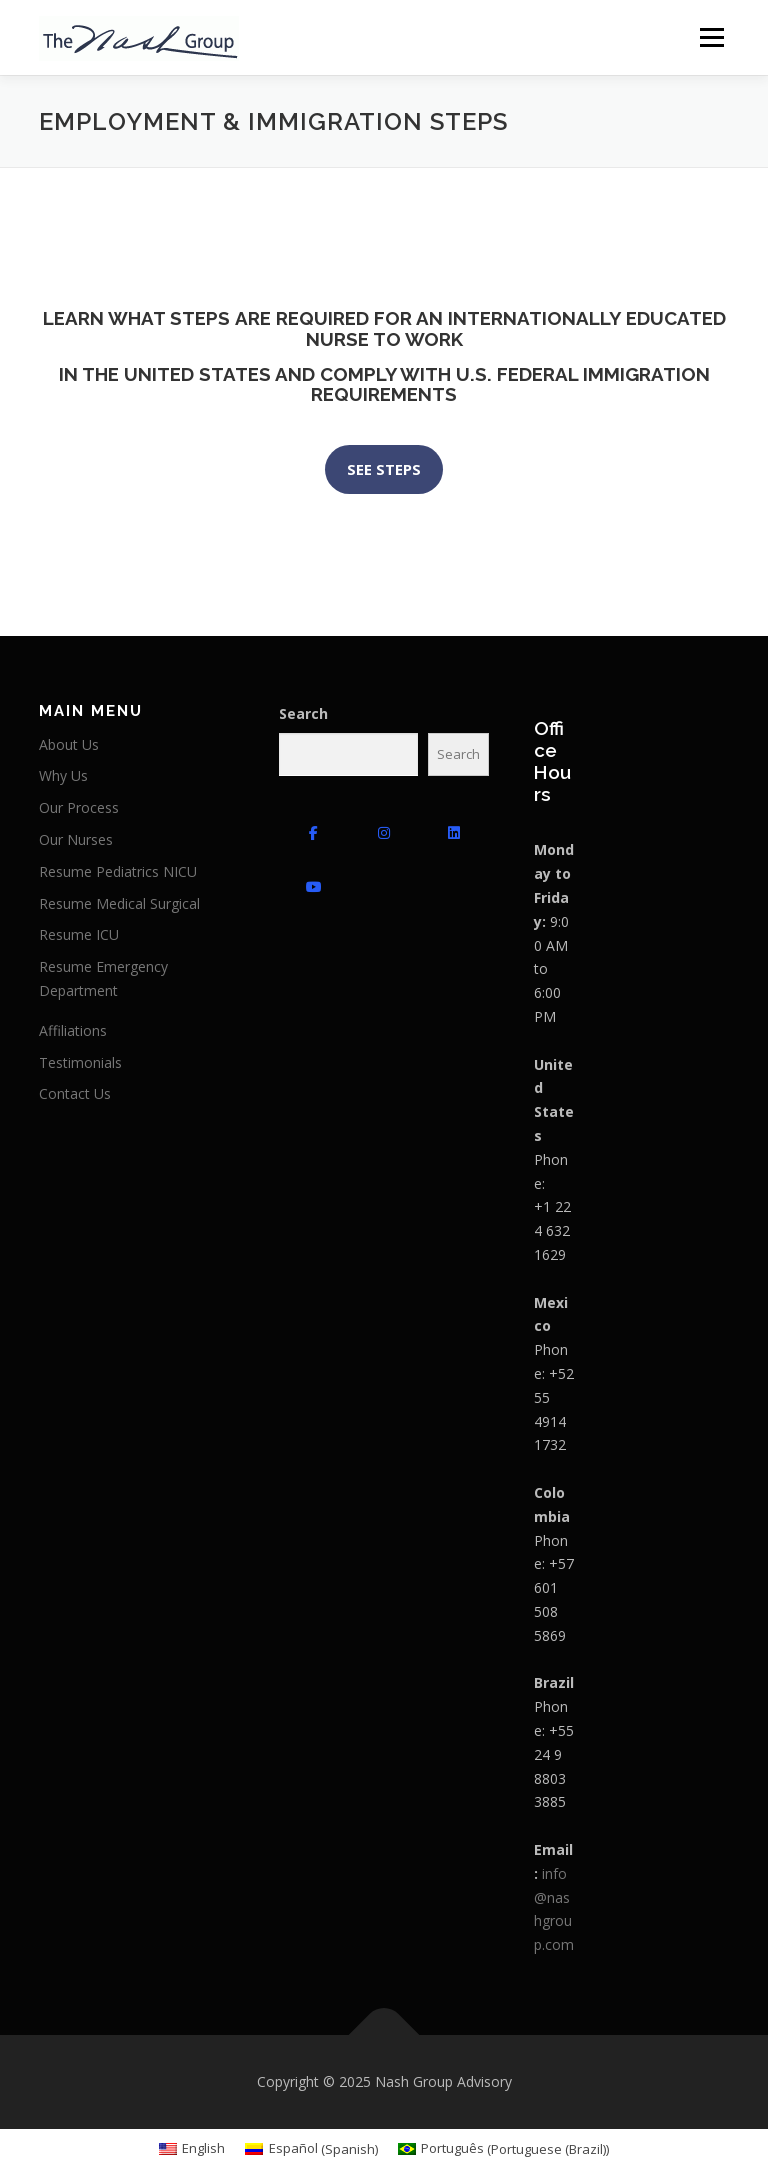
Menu (711, 37)
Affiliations (73, 1030)
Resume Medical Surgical (119, 903)
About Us (69, 744)
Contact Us (75, 1093)
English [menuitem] (203, 2148)
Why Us (63, 775)
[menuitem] (192, 2149)
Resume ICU (79, 934)
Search (303, 713)
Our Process (79, 807)
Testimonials (80, 1062)
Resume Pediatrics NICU (118, 871)
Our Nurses (76, 839)
